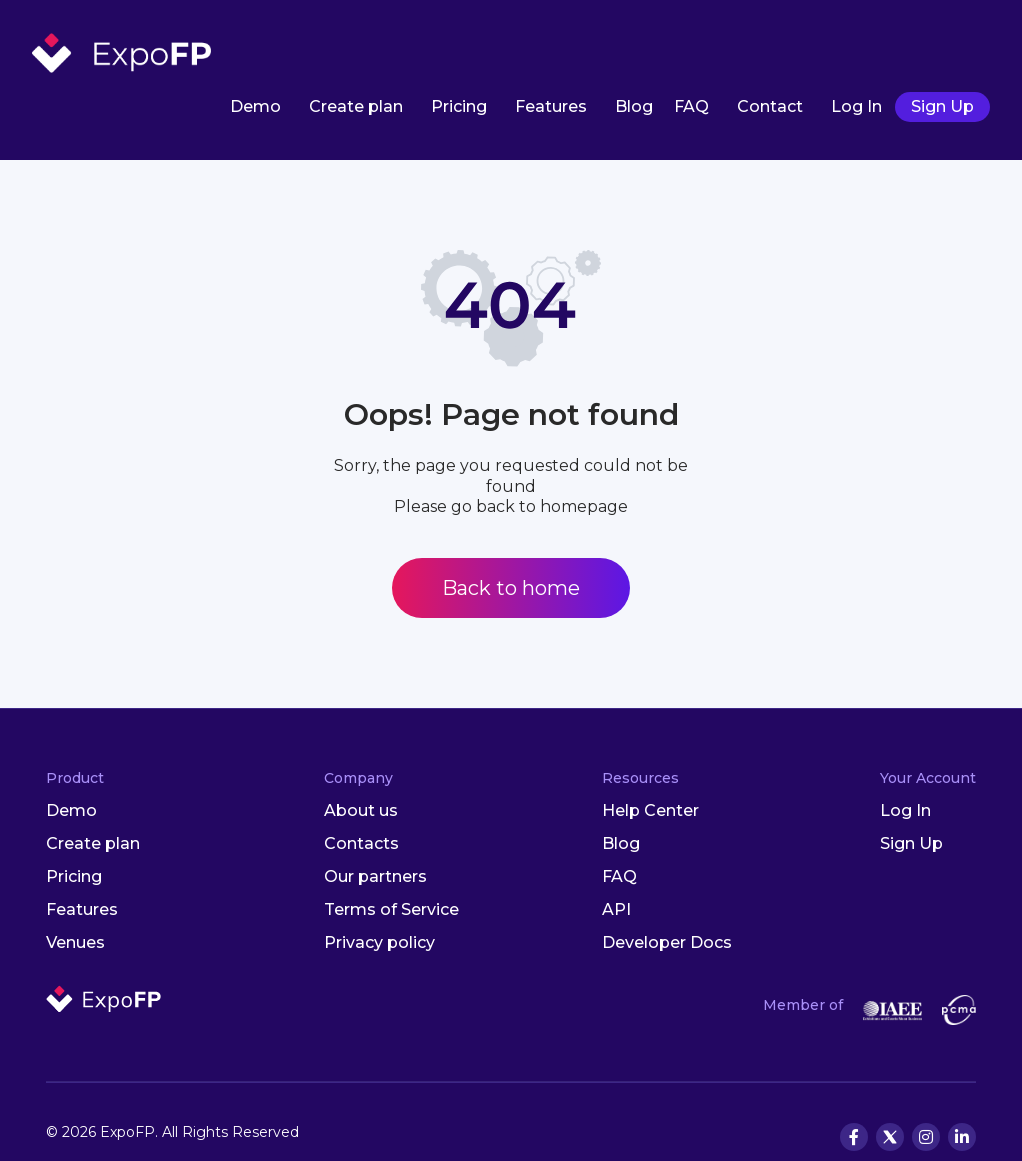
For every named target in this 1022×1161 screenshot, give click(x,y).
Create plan (356, 106)
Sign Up (942, 106)
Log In (856, 106)
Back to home (511, 588)
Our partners (375, 876)
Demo (255, 106)
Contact (770, 106)
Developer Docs (667, 942)
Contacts (361, 843)
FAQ (691, 106)
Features (551, 106)
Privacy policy (379, 942)
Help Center (650, 810)
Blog (634, 106)
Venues (75, 942)
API (616, 909)
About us (361, 810)
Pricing (459, 106)
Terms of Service (391, 909)
